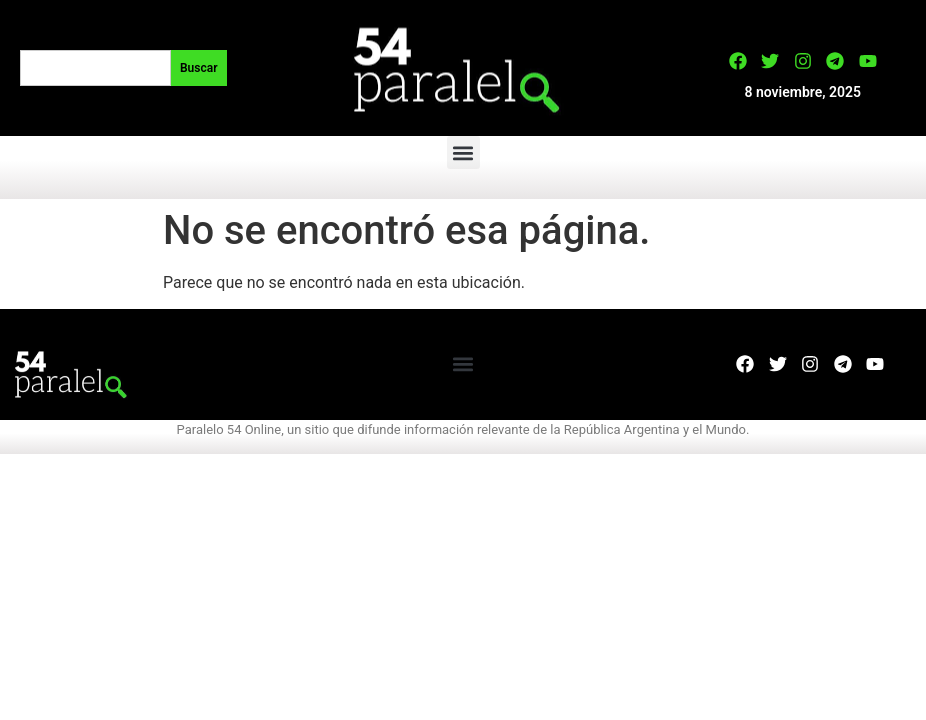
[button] (463, 152)
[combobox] (95, 68)
